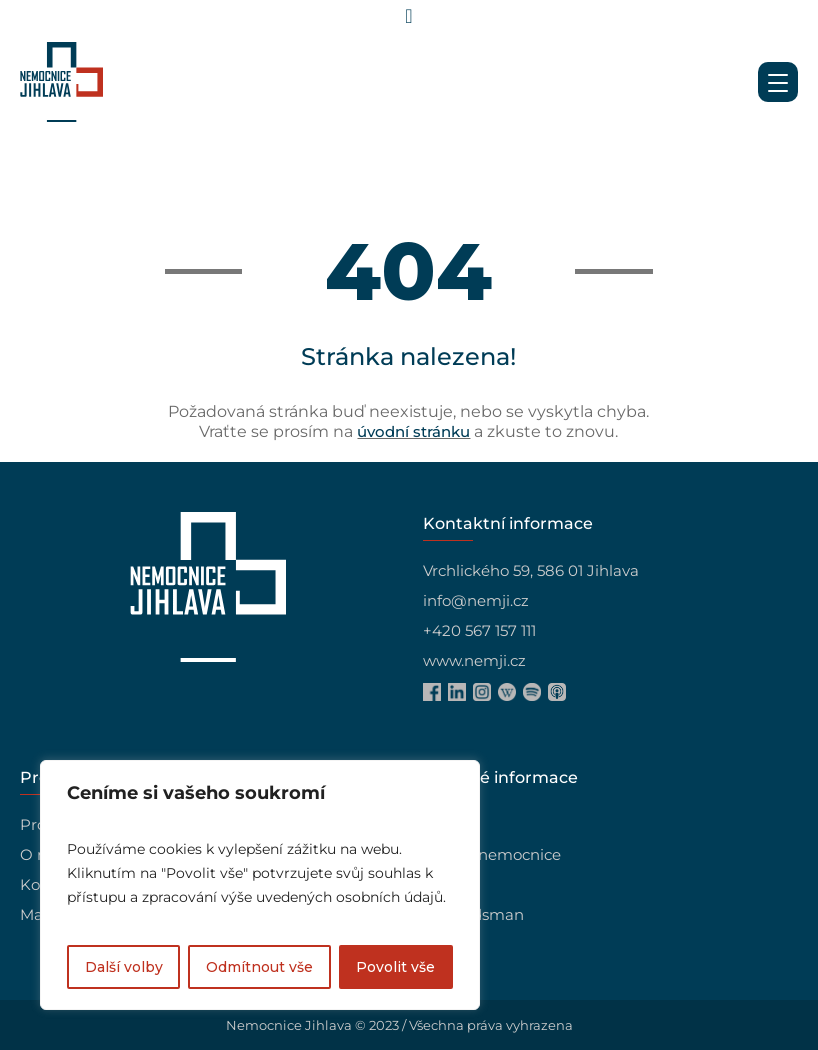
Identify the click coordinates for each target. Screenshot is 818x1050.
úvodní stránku (413, 431)
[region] (260, 885)
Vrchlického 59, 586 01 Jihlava (531, 570)
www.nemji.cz (474, 660)
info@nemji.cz (476, 600)
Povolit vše (395, 967)
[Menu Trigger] (778, 82)
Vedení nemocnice (492, 854)
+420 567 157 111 (479, 630)
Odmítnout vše (259, 967)
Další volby (124, 967)
